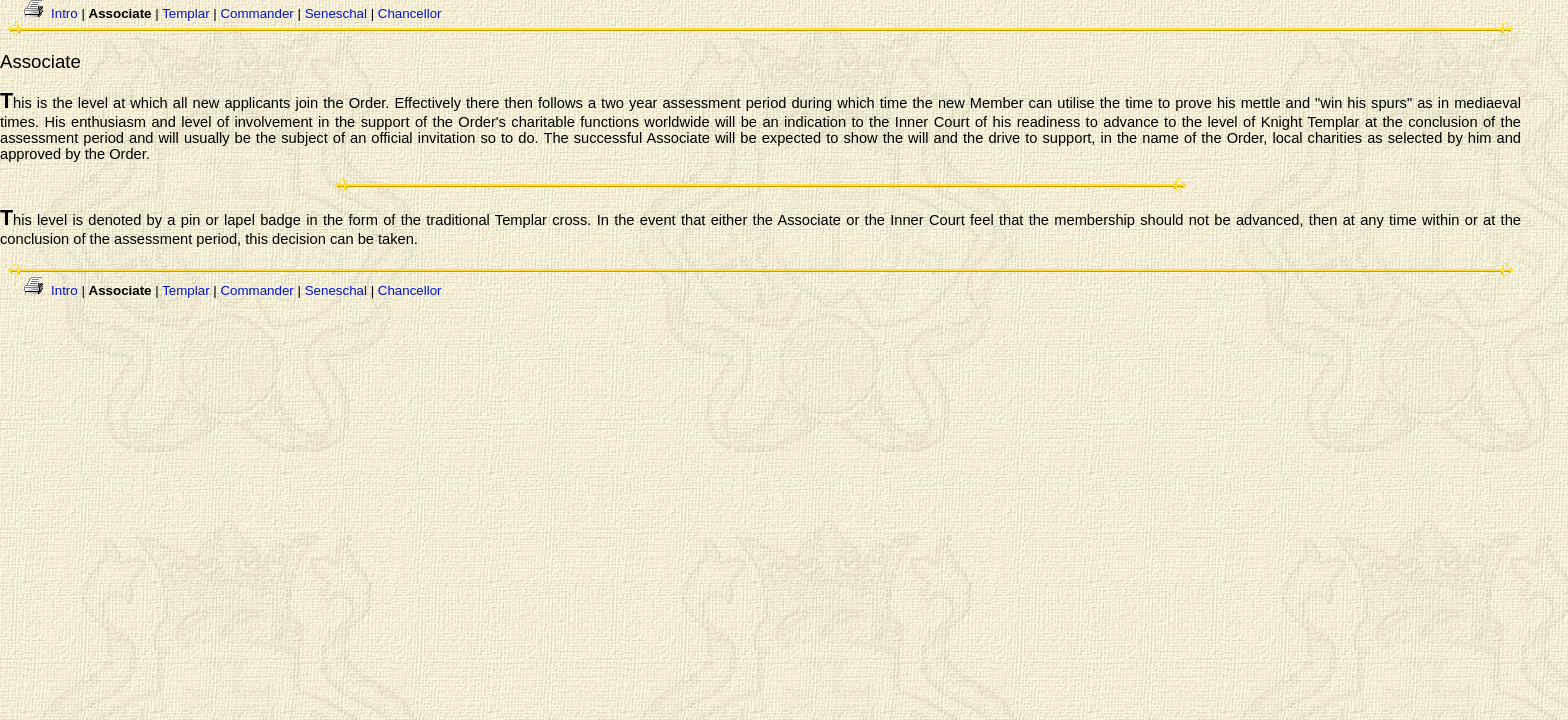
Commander (256, 13)
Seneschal (336, 13)
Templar (185, 13)
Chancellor (410, 13)
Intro (64, 13)
